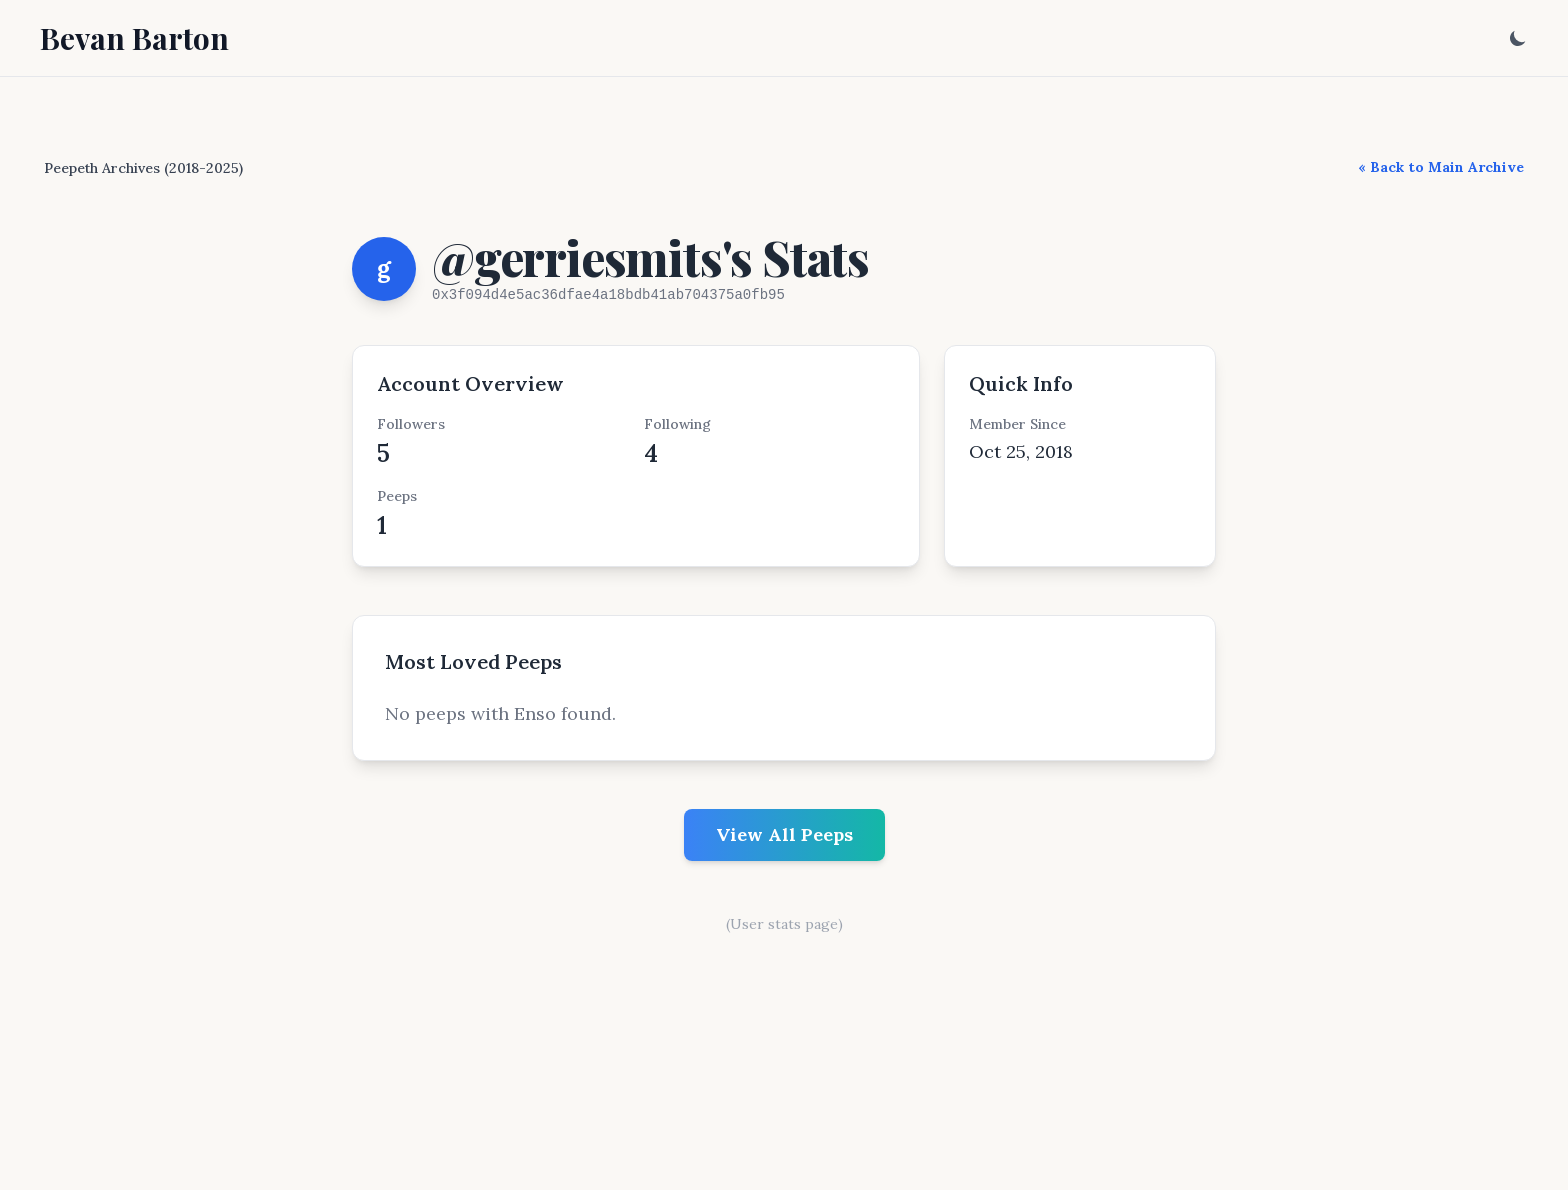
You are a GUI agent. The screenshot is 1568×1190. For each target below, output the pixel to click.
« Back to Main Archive (1441, 167)
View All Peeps (784, 834)
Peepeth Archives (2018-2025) (143, 168)
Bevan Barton (134, 38)
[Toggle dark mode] (1518, 38)
